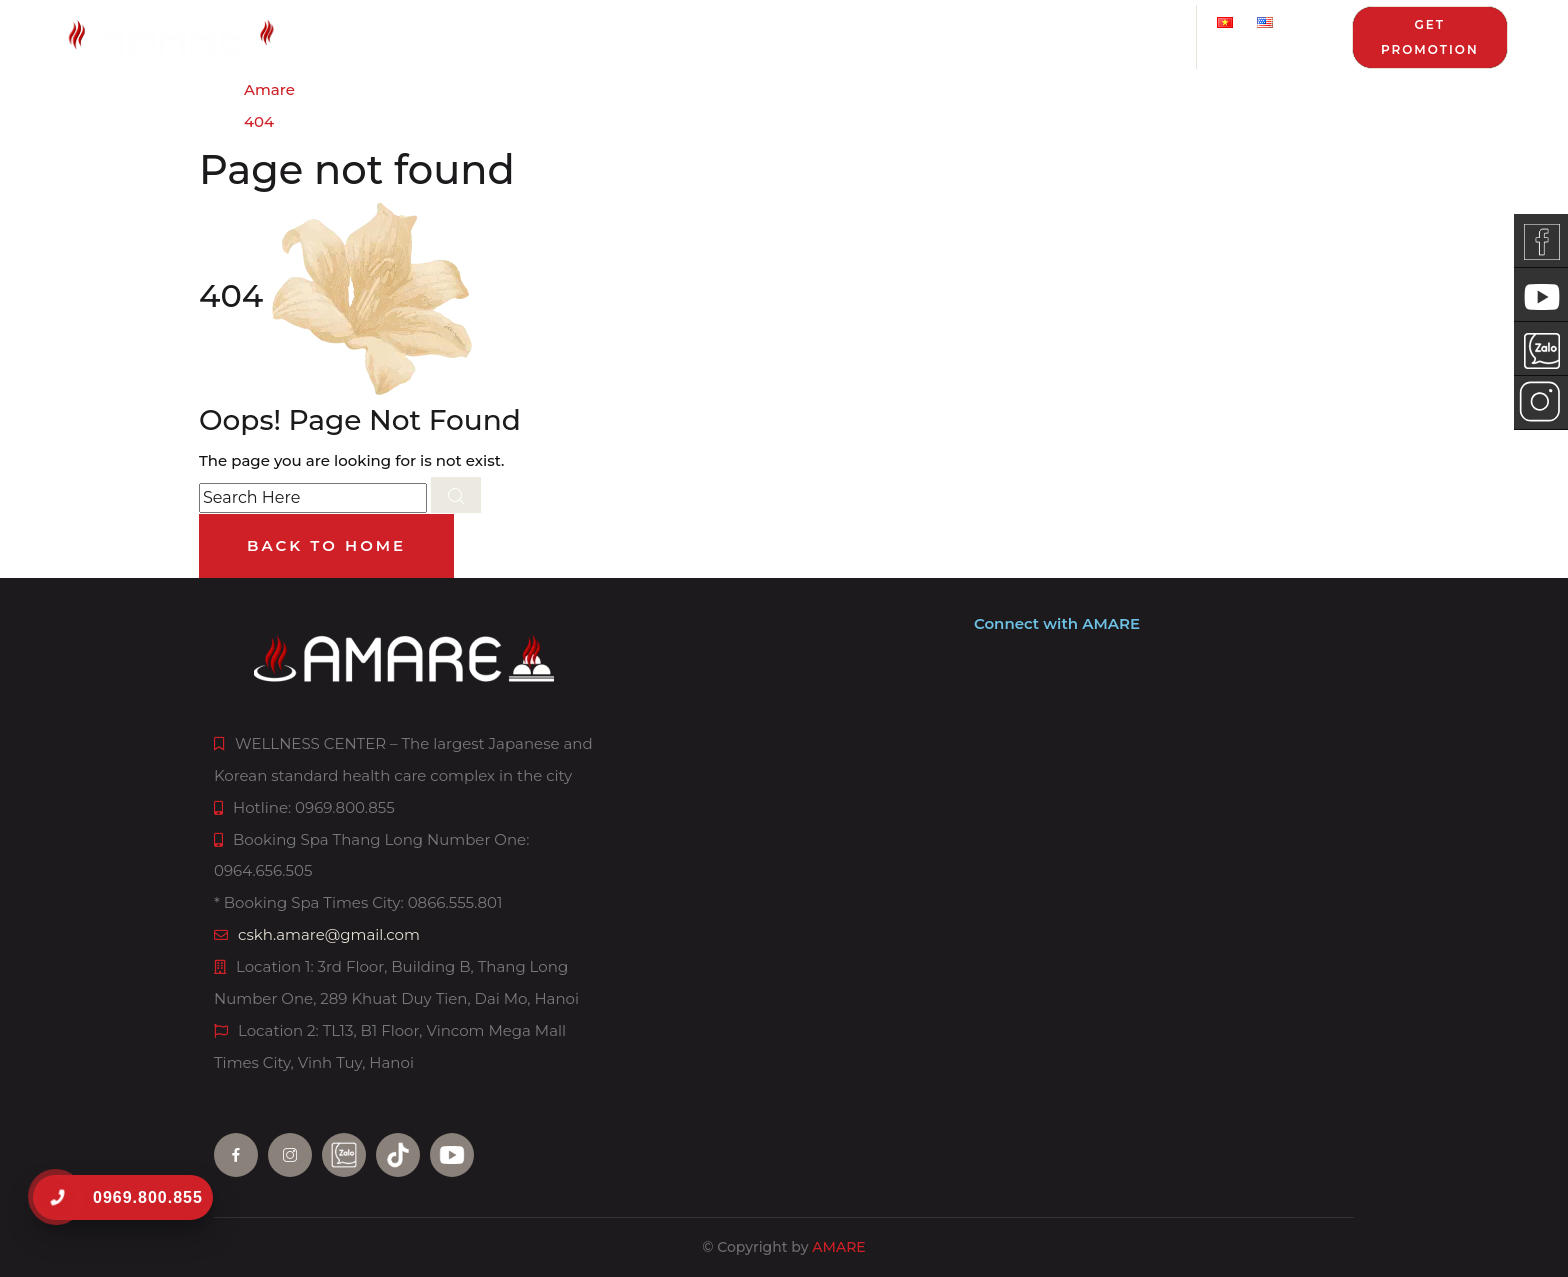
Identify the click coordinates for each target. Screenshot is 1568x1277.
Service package (736, 36)
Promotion (912, 36)
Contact (1157, 36)
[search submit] (456, 495)
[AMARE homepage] (292, 37)
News (1041, 36)
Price (620, 36)
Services (503, 36)
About (382, 36)
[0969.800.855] (56, 1197)
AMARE (838, 1247)
